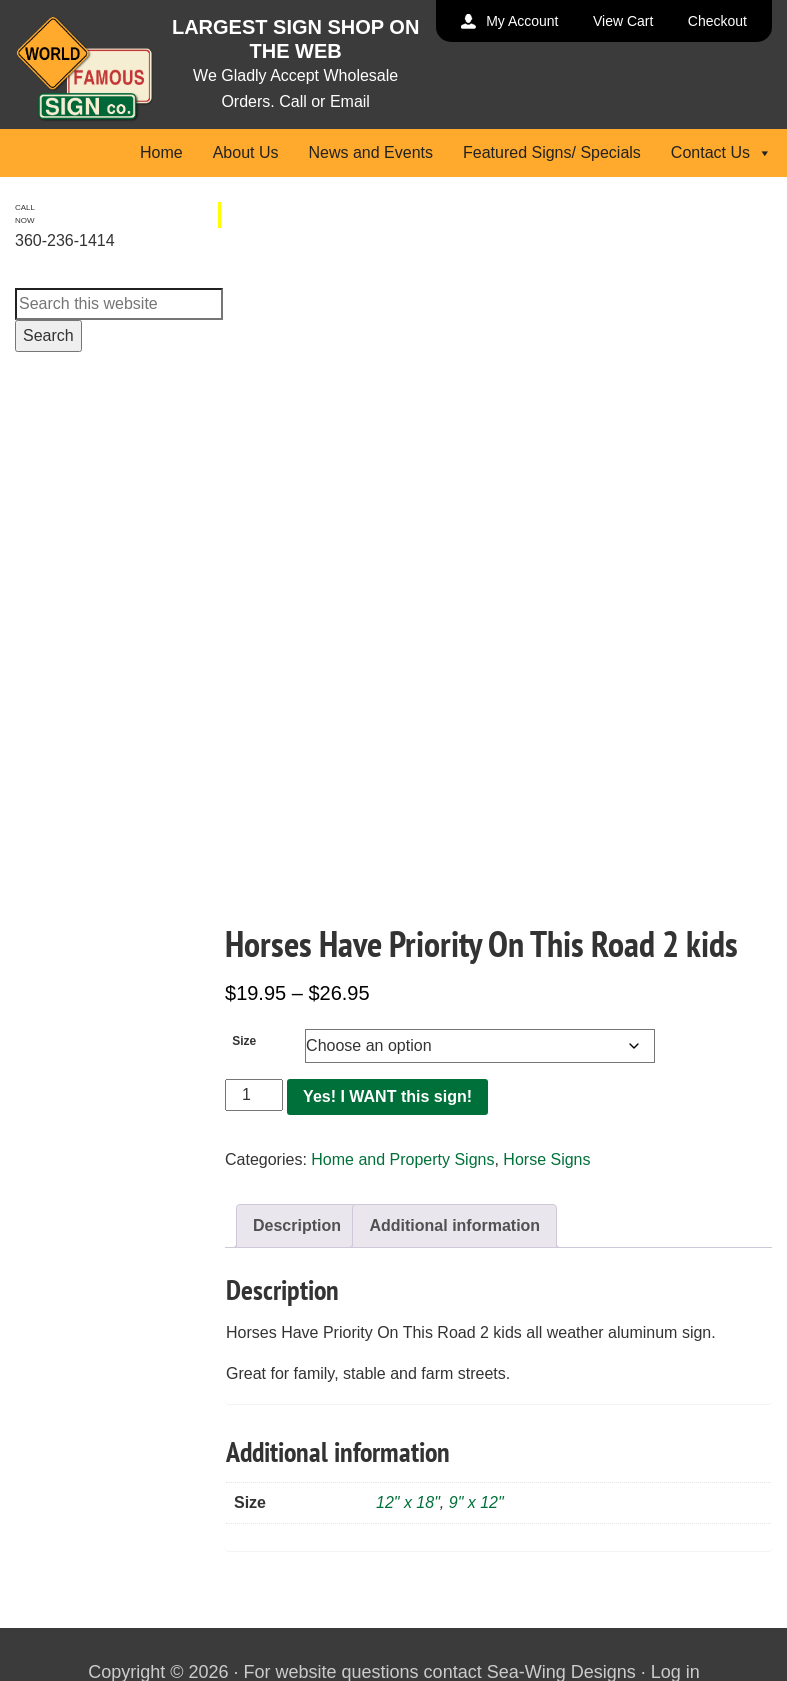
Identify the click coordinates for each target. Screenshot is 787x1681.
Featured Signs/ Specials (552, 152)
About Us (246, 152)
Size (244, 1041)
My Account (522, 21)
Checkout (717, 21)
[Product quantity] (254, 1095)
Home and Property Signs (402, 1159)
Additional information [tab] (454, 1225)
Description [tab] (297, 1225)
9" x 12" (476, 1502)
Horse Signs (546, 1159)
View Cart (623, 21)
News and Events (370, 152)
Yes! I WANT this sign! (387, 1096)
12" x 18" (408, 1502)
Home (161, 152)
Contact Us (721, 152)
